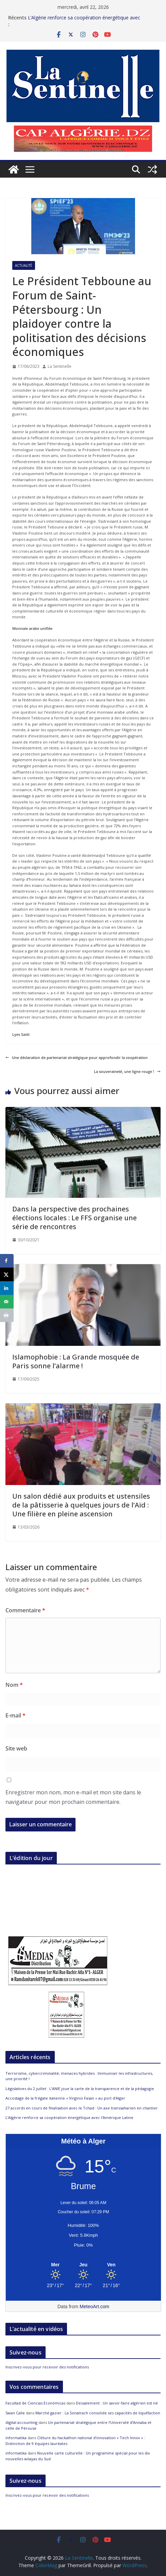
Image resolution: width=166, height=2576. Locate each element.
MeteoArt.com (94, 2306)
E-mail (15, 1715)
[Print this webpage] (7, 1315)
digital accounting (21, 2422)
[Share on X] (7, 1274)
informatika (16, 2437)
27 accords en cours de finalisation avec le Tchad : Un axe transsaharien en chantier (81, 2107)
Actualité (23, 265)
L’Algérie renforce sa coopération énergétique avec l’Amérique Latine (69, 2117)
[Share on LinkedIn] (7, 1288)
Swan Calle (15, 2412)
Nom (14, 1685)
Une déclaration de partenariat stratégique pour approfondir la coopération (76, 1057)
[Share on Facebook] (7, 1261)
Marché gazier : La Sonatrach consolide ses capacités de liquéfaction (97, 2412)
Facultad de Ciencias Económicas (35, 2403)
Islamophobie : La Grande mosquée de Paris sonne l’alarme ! (75, 1361)
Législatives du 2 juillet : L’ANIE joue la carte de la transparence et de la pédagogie (79, 2088)
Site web (16, 1748)
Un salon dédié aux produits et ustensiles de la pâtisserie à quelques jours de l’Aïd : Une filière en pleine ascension (81, 1504)
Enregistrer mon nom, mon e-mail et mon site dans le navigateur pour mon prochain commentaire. (73, 1797)
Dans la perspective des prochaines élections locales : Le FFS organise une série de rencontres (74, 1217)
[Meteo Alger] (83, 2265)
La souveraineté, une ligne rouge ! (127, 1071)
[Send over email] (7, 1301)
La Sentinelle (59, 366)
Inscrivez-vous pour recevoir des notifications (47, 2366)
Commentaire (25, 1610)
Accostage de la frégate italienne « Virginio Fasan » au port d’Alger (65, 2098)
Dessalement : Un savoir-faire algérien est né (117, 2403)
